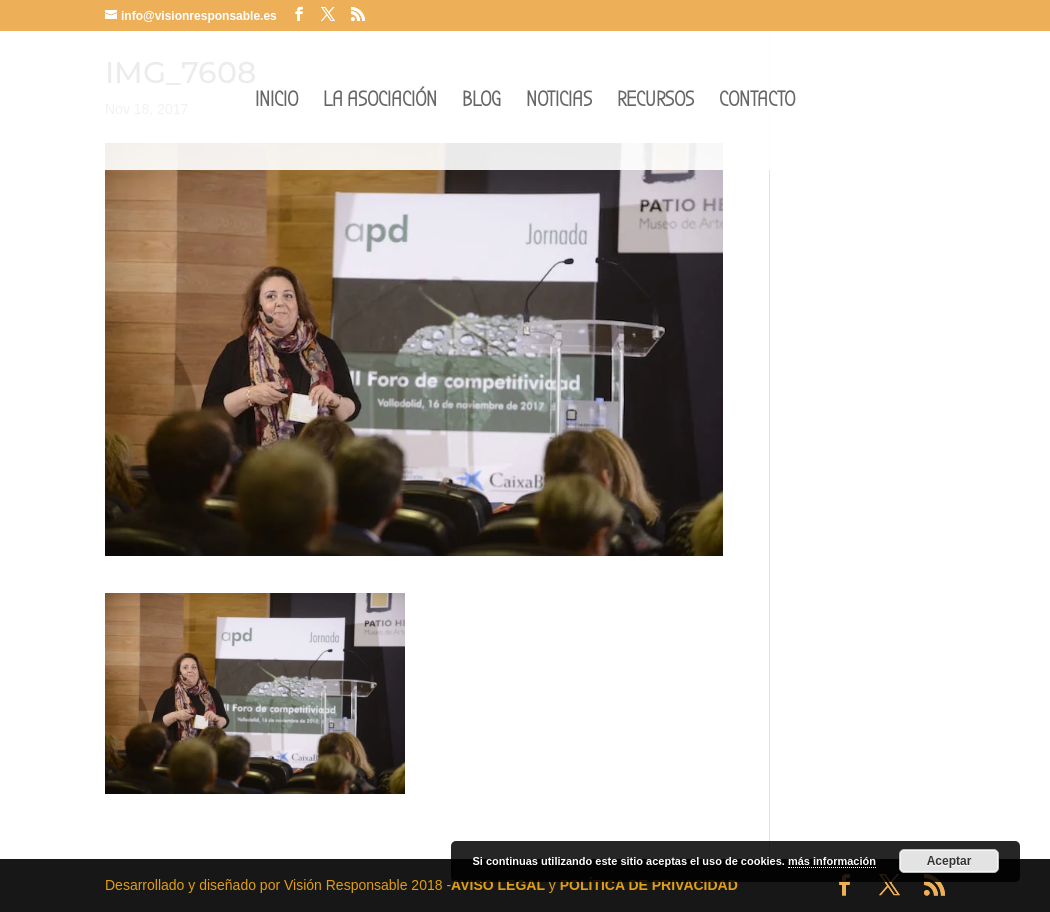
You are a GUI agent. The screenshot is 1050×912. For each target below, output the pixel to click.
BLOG (481, 102)
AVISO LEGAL (498, 885)
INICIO (276, 102)
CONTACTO (757, 102)
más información (832, 861)
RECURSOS (655, 102)
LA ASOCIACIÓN (380, 102)
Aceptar (949, 861)
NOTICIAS (559, 102)
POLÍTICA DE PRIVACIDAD (649, 885)
